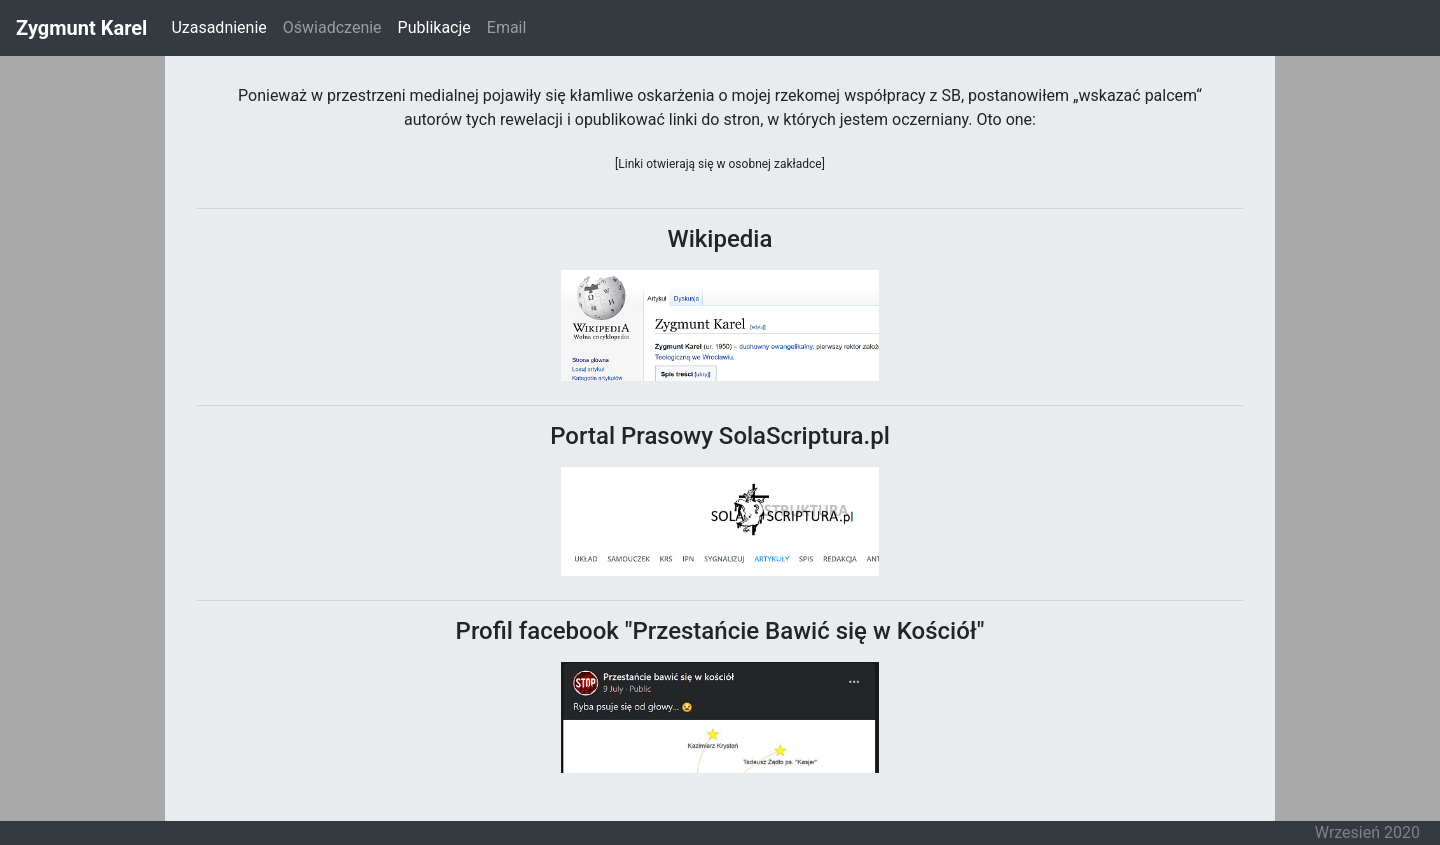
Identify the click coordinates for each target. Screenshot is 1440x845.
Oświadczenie (332, 27)
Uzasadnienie (218, 27)
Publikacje (438, 26)
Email (507, 27)
